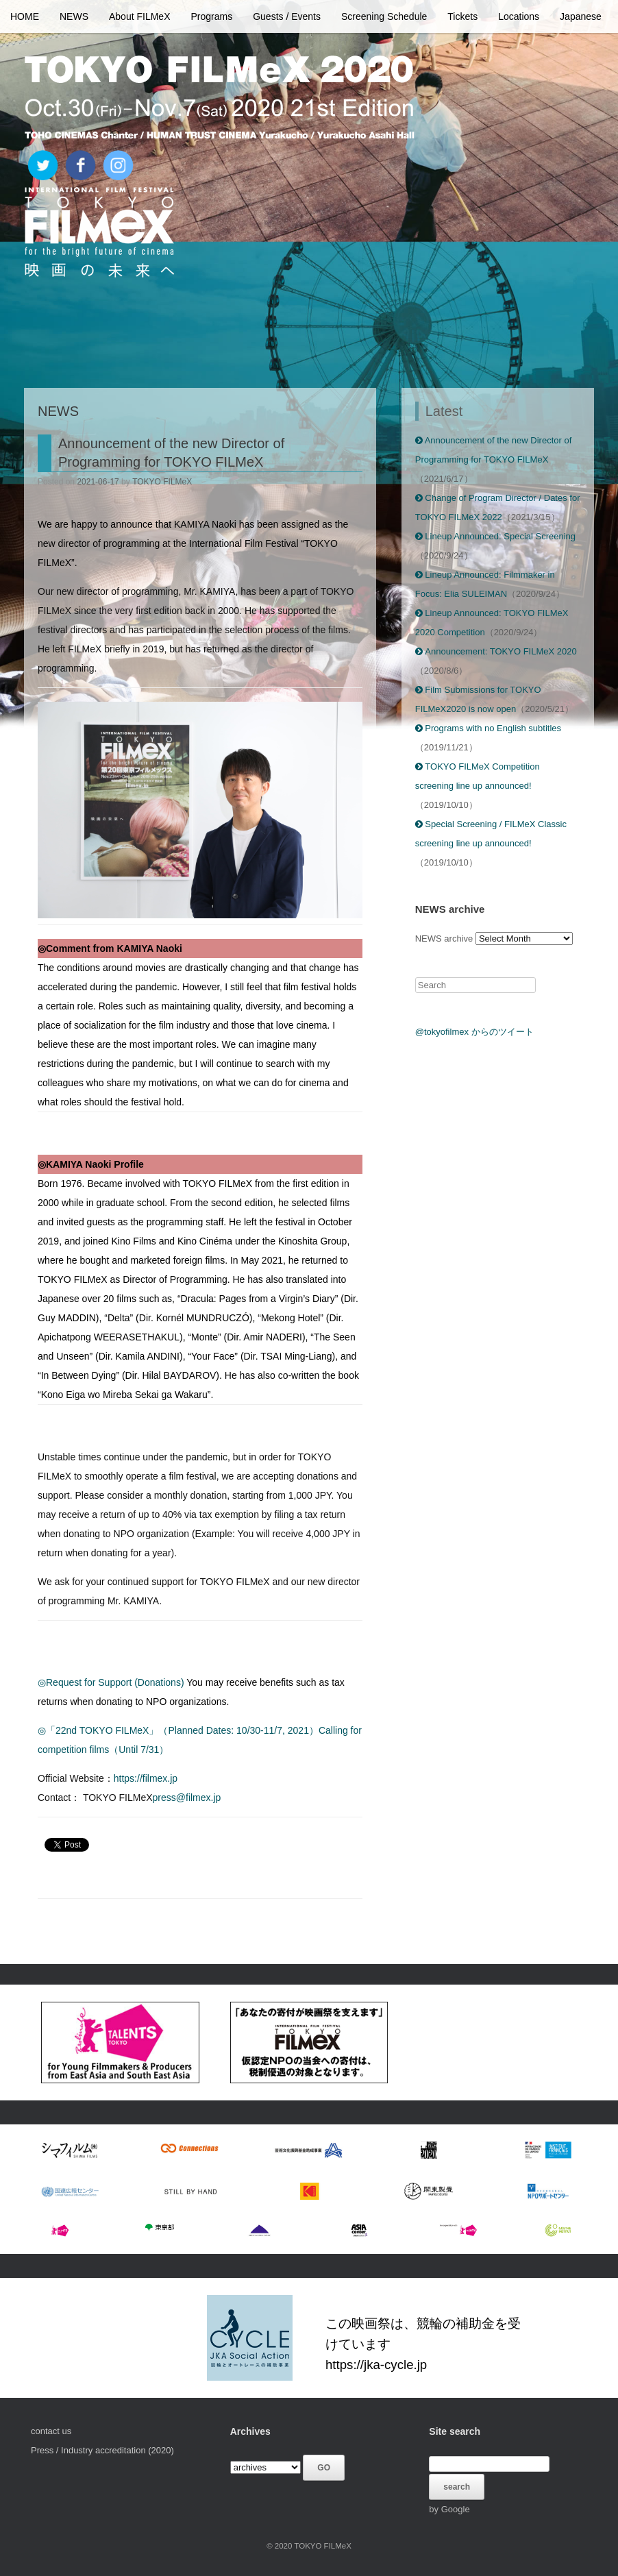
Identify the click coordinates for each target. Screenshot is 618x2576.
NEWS (74, 16)
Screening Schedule (384, 16)
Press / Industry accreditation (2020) (102, 2450)
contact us (51, 2431)
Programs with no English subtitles (488, 728)
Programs (212, 16)
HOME (24, 16)
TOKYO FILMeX (162, 482)
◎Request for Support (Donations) (111, 1682)
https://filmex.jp (145, 1778)
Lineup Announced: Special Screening (495, 536)
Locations (518, 16)
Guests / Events (287, 16)
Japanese (581, 16)
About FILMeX (140, 16)
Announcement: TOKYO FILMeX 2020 (496, 651)
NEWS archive (444, 938)
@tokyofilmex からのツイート (474, 1032)
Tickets (462, 16)
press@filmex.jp (187, 1797)
